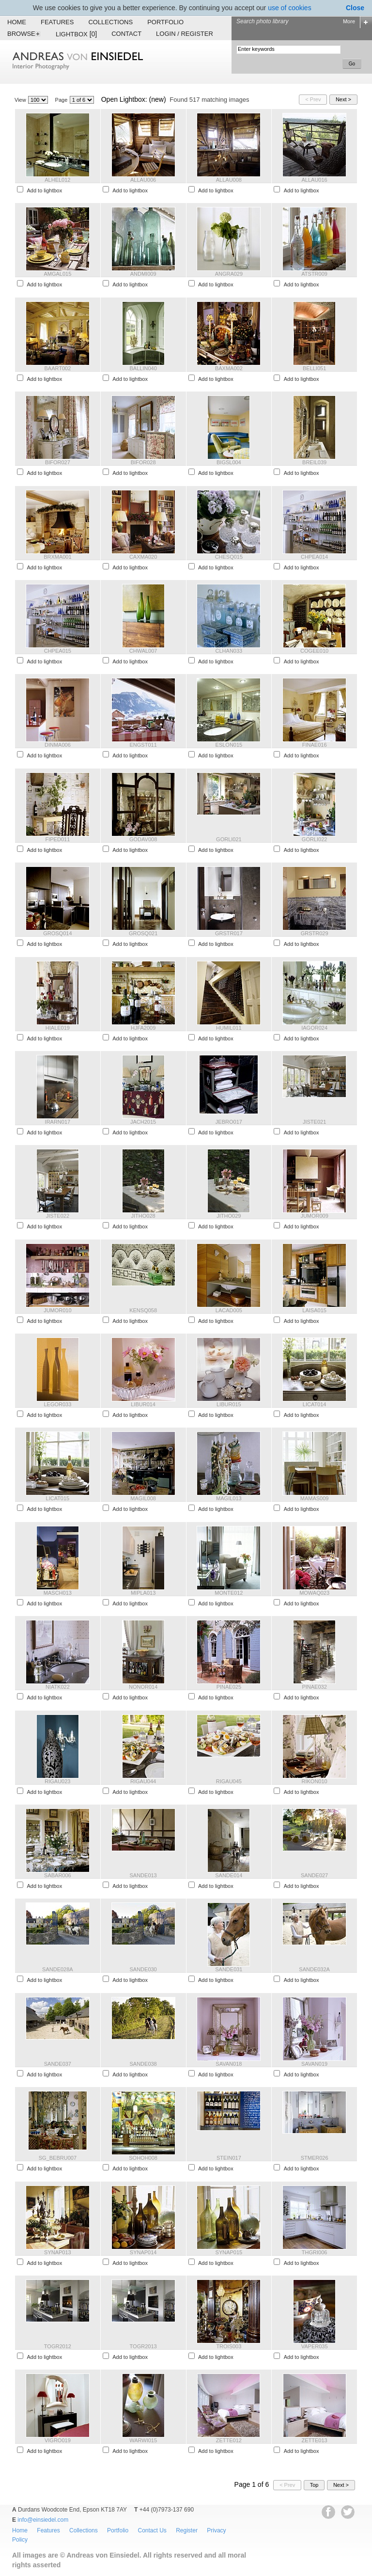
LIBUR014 (143, 1404)
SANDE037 (57, 2064)
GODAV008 (143, 839)
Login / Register (184, 33)
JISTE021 (314, 1122)
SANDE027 (314, 1875)
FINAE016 (314, 745)
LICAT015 (58, 1498)
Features (57, 22)
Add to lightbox (44, 190)
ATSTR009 (314, 274)
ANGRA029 (229, 274)
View (20, 100)
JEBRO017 (229, 1122)
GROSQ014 (57, 933)
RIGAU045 (229, 1781)
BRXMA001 (57, 557)
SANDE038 (142, 2064)
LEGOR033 (57, 1404)
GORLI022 (314, 839)
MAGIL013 (229, 1498)
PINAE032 (314, 1687)
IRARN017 (58, 1122)
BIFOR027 (57, 462)
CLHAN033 (229, 651)
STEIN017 (229, 2158)
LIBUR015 (229, 1404)
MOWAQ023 (314, 1593)
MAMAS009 (314, 1498)
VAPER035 (314, 2346)
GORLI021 (229, 839)
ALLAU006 (143, 180)
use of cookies (289, 8)
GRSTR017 (229, 933)
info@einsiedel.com (42, 2519)
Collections (110, 22)
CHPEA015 (57, 651)
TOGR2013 (143, 2346)
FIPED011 (58, 839)
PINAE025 (229, 1687)
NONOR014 (143, 1687)
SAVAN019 (314, 2064)
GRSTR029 (314, 933)
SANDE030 (142, 1969)
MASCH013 (58, 1593)
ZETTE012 (229, 2440)
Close (355, 8)
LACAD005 (229, 1310)
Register (187, 2530)
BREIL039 (314, 462)
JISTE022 (57, 1216)
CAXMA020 (143, 557)
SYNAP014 (143, 2252)
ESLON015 (229, 745)
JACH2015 (143, 1122)
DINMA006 (58, 745)
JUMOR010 (57, 1310)
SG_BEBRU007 (58, 2158)
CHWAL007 (143, 651)
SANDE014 (228, 1875)
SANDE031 (228, 1969)
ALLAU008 (229, 180)
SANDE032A (314, 1969)
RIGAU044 (143, 1781)
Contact (126, 33)
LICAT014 (314, 1404)
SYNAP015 (229, 2252)
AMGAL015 (57, 274)
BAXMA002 (229, 368)
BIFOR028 (143, 462)
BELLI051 (314, 368)
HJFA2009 (143, 1028)
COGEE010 (314, 651)
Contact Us (152, 2530)
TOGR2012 (57, 2346)
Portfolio (165, 22)
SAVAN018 (229, 2064)
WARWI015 (143, 2440)
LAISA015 (314, 1310)
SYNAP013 (57, 2252)
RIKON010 (314, 1781)
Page (61, 100)
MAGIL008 (143, 1498)
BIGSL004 (229, 462)
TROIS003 (228, 2346)
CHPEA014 (314, 557)
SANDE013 (142, 1875)
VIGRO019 (58, 2440)
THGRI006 (314, 2252)
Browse (24, 33)
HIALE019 (58, 1028)
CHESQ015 (229, 557)
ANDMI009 (143, 274)
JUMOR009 (314, 1216)
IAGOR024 (314, 1028)
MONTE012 (229, 1593)
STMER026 (314, 2158)
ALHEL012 (57, 180)
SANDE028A (57, 1969)
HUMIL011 (229, 1028)
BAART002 (57, 368)
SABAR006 (57, 1875)
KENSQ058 (143, 1310)
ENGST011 (143, 745)
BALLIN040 (142, 368)
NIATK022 (58, 1687)
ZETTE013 (314, 2440)
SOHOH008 (143, 2158)
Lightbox (76, 34)
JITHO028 (143, 1216)
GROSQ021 (143, 933)
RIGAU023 (57, 1781)
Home (16, 22)
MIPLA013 (143, 1593)
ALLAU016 (314, 180)
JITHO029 (229, 1216)
